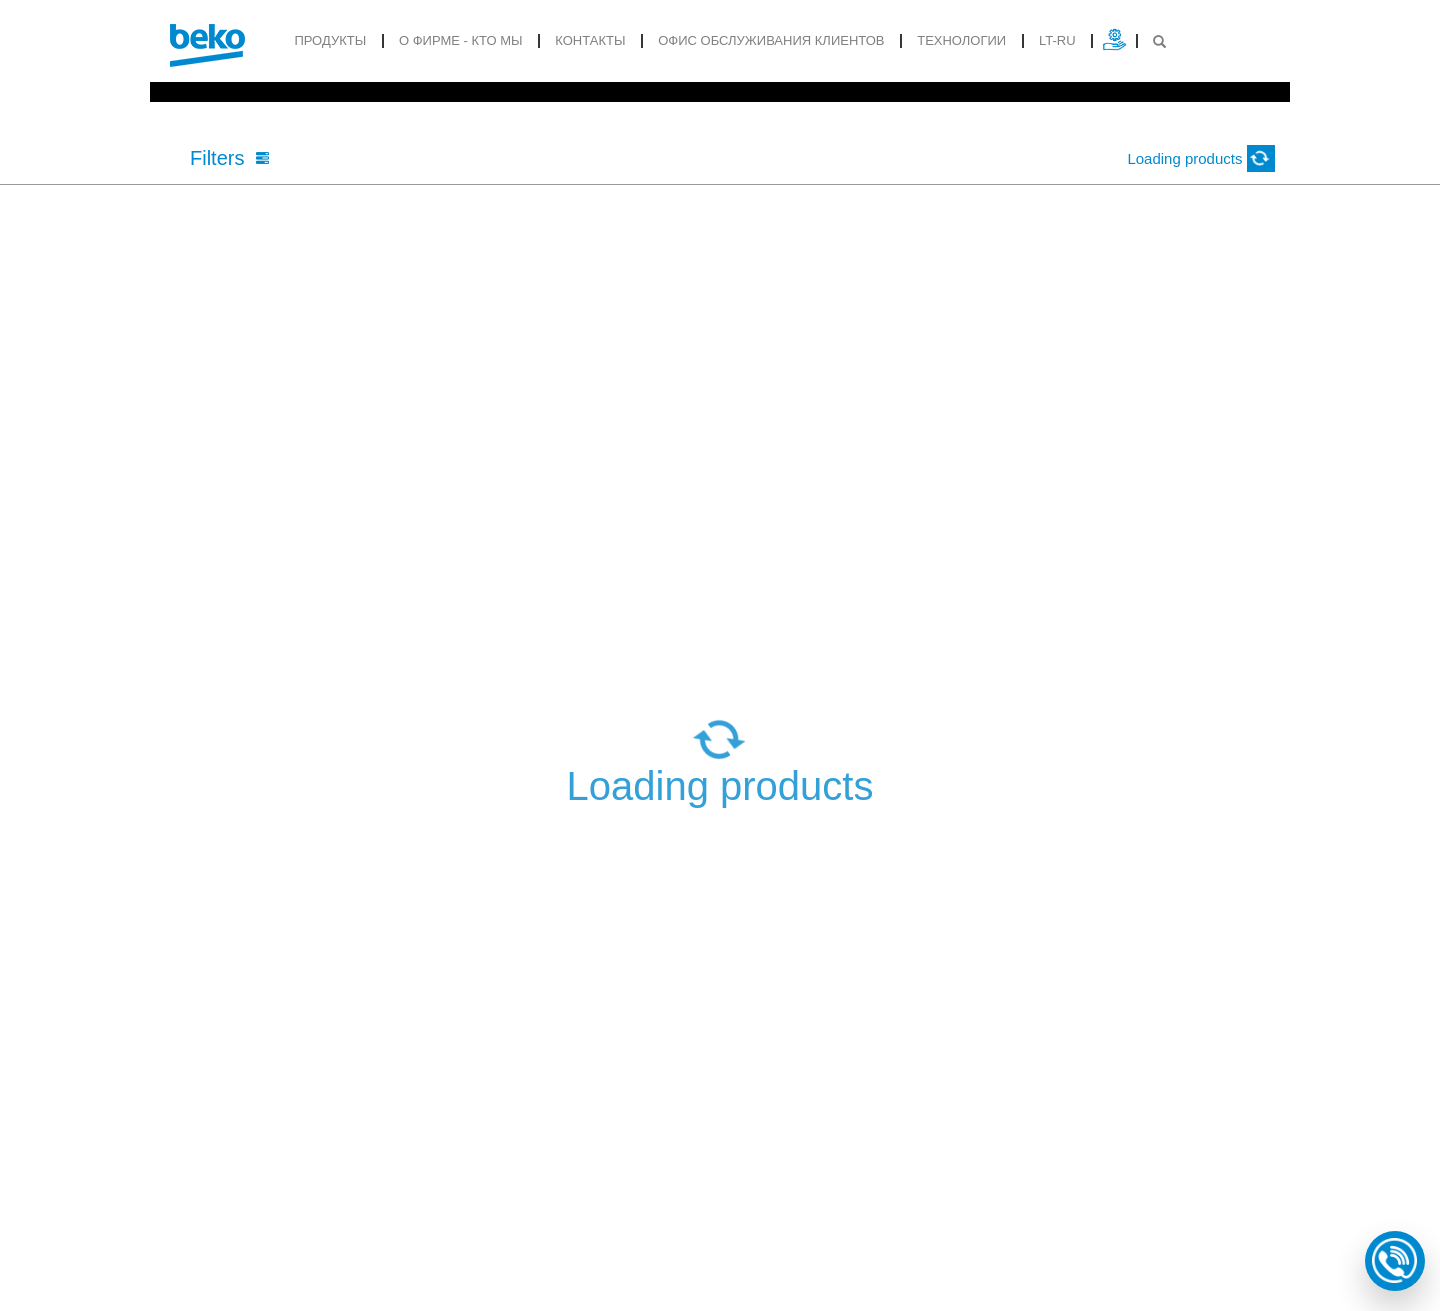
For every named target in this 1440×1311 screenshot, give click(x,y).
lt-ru (1057, 40)
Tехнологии (961, 40)
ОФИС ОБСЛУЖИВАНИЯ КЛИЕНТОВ (771, 40)
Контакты (590, 40)
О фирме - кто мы (461, 40)
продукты (330, 40)
